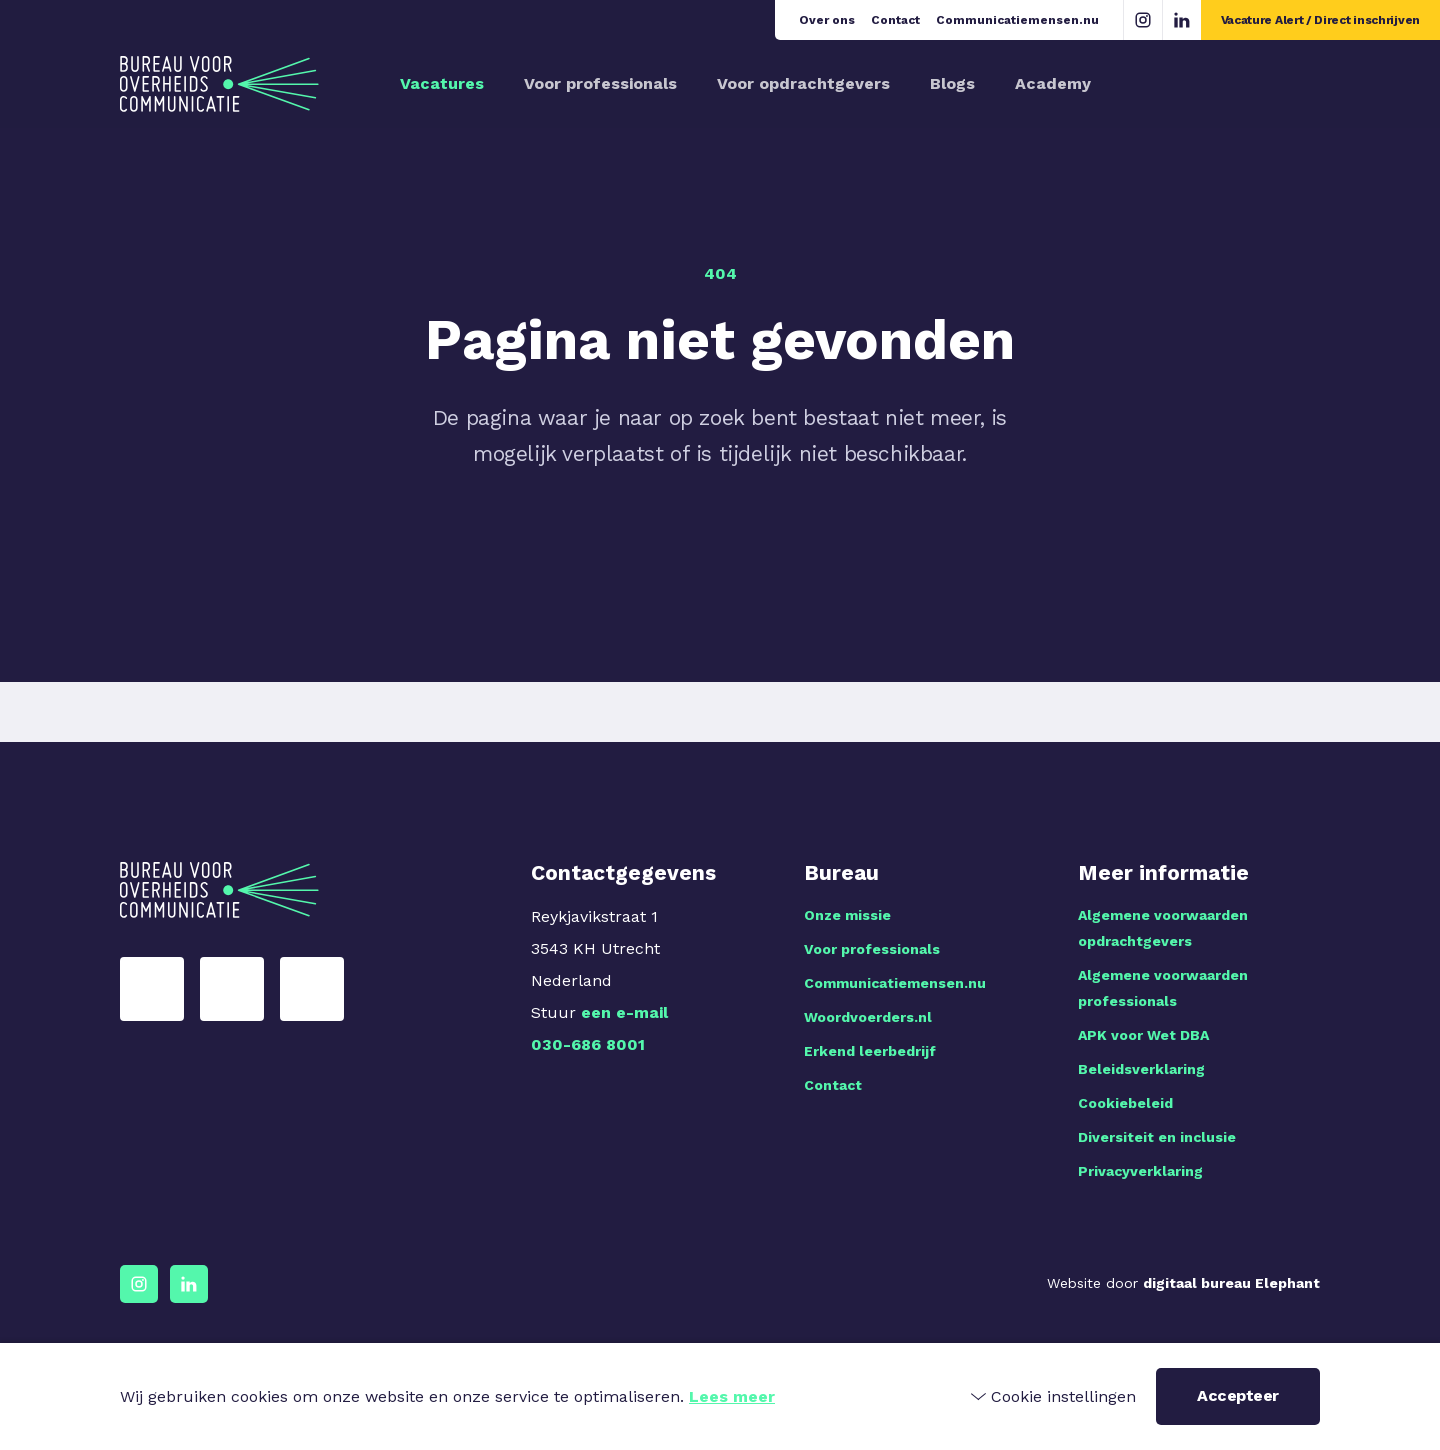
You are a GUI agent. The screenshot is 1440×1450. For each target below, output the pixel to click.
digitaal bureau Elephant (1231, 1283)
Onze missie (847, 915)
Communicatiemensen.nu (1017, 20)
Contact (895, 20)
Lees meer (732, 1396)
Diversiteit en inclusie (1157, 1137)
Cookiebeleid (1125, 1103)
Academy (1053, 83)
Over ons (827, 20)
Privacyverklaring (1140, 1171)
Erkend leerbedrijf (870, 1051)
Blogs (952, 83)
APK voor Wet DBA (1143, 1035)
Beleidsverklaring (1141, 1069)
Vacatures (442, 83)
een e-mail (624, 1012)
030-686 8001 (588, 1044)
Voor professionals (600, 83)
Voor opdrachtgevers (803, 83)
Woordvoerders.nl (868, 1017)
